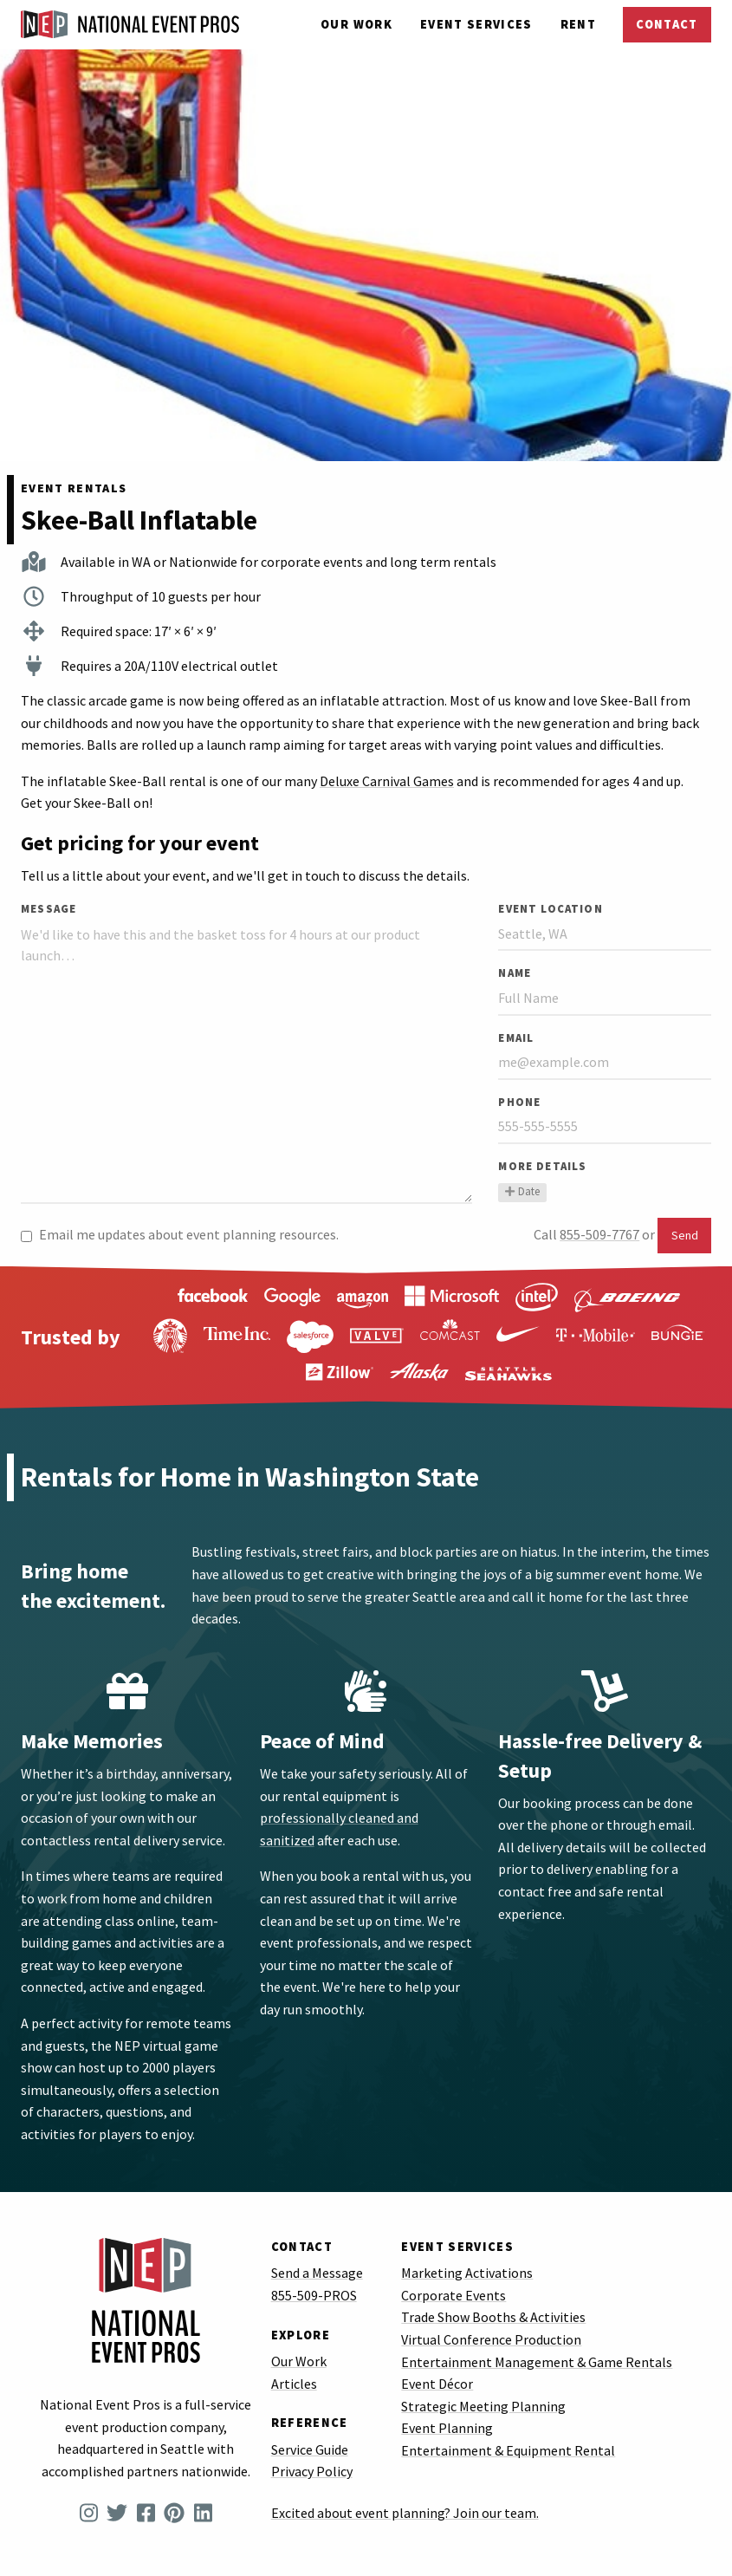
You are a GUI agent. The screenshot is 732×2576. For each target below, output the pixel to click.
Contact (666, 24)
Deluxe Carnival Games (387, 781)
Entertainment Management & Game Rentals (536, 2362)
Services (476, 24)
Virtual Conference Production (491, 2339)
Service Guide (309, 2449)
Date (522, 1192)
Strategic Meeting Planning (483, 2406)
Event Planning (447, 2427)
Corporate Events (453, 2295)
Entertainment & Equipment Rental (508, 2450)
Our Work (356, 24)
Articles (294, 2383)
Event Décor (437, 2383)
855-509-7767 (599, 1234)
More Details (542, 1166)
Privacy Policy (312, 2471)
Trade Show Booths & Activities (493, 2317)
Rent (578, 24)
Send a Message (317, 2272)
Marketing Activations (467, 2272)
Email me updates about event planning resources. (180, 1234)
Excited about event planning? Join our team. (405, 2512)
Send (684, 1235)
